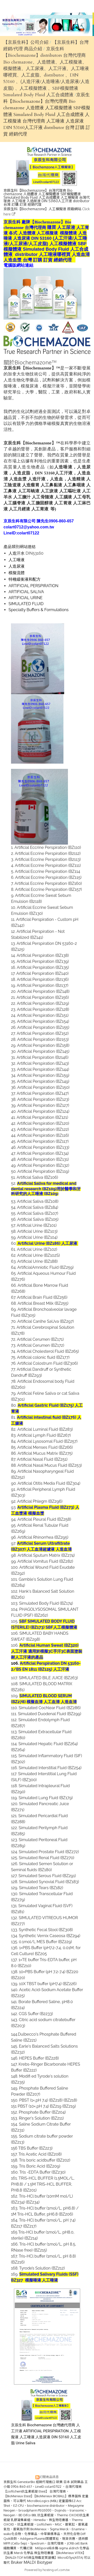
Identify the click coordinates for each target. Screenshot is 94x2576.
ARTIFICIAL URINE (26, 597)
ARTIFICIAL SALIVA (26, 591)
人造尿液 (17, 566)
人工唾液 (17, 559)
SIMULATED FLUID (26, 603)
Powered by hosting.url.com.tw (47, 2570)
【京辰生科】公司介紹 (25, 42)
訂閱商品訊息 (49, 2477)
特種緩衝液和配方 (25, 579)
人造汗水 (17, 553)
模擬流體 (17, 572)
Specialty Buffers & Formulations (38, 609)
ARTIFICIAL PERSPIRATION (33, 585)
